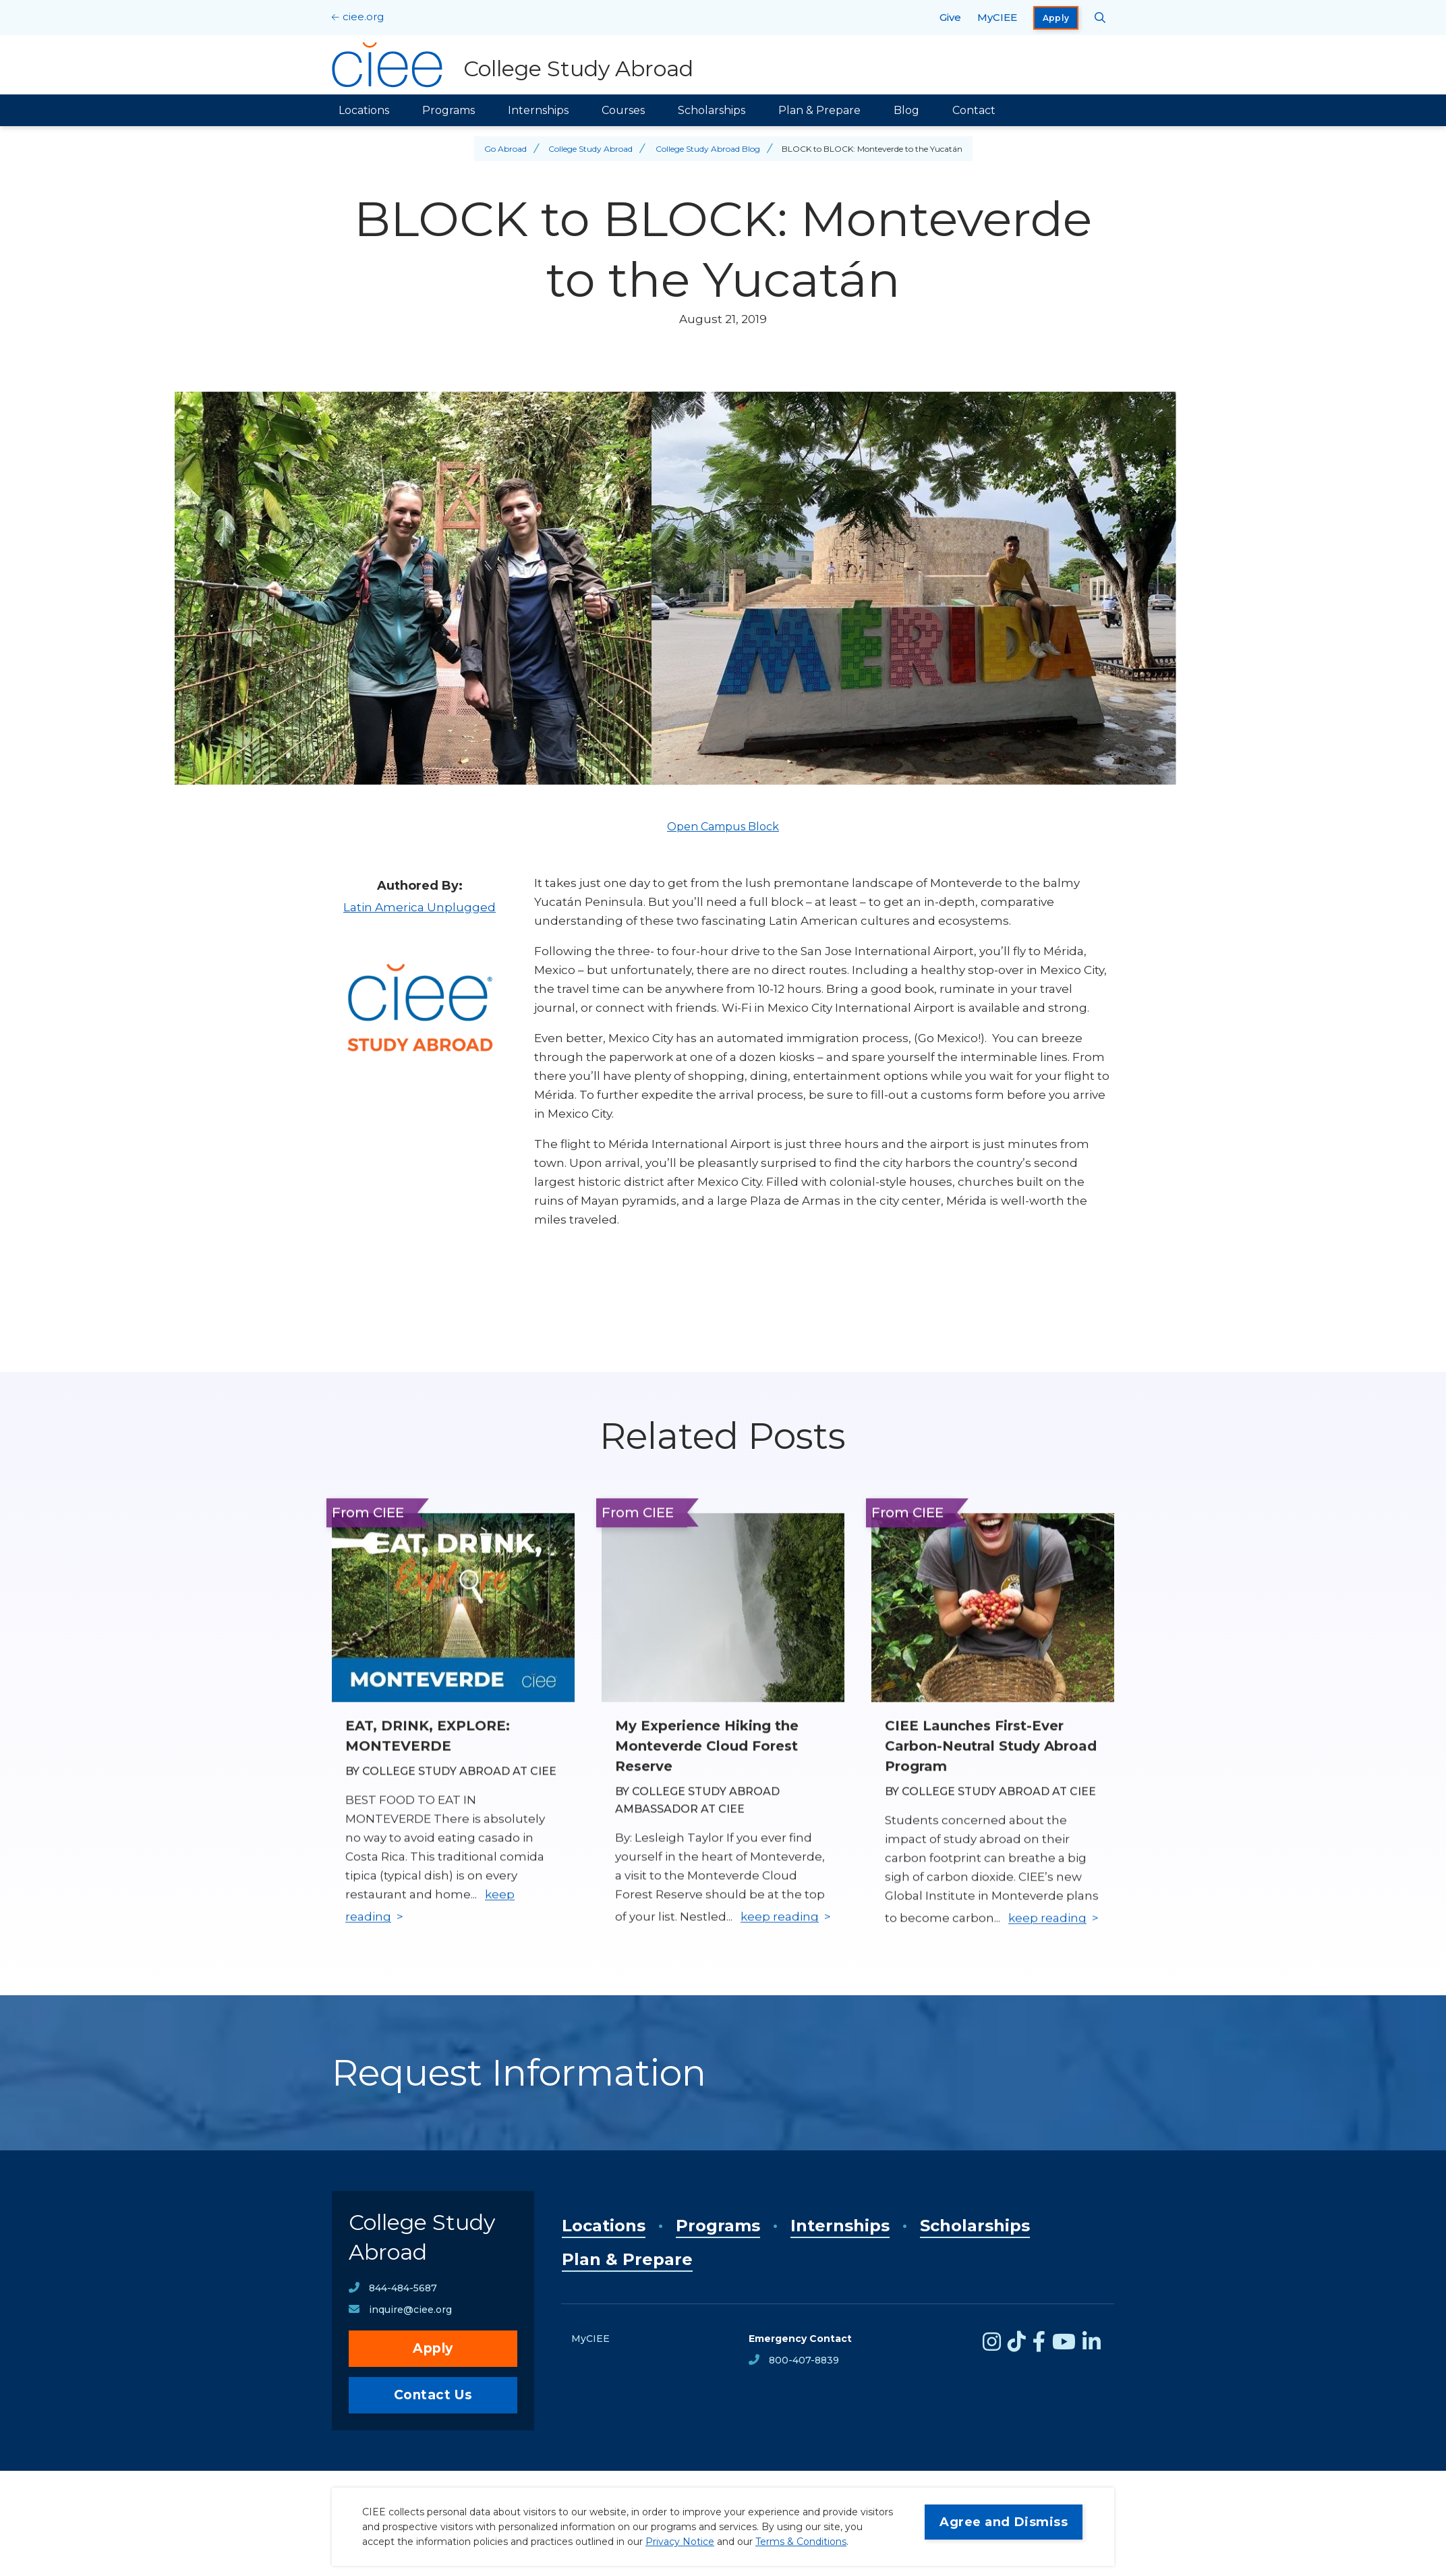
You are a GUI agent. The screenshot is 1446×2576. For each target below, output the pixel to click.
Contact (973, 110)
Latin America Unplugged (419, 907)
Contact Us (433, 2395)
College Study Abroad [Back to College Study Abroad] (590, 149)
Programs (448, 110)
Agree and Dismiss (1003, 2522)
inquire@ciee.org (410, 2309)
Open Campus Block (723, 826)
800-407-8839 (804, 2360)
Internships (538, 110)
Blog (906, 110)
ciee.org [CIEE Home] (363, 16)
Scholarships (711, 110)
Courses (623, 110)
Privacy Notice (679, 2542)
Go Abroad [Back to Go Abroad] (505, 149)
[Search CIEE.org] (1100, 17)
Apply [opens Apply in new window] (1056, 18)
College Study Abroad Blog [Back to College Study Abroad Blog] (708, 149)
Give (950, 17)
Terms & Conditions (800, 2542)
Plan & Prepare (819, 110)
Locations (364, 110)
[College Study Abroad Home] (512, 65)
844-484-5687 (403, 2288)
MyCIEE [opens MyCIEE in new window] (997, 17)
